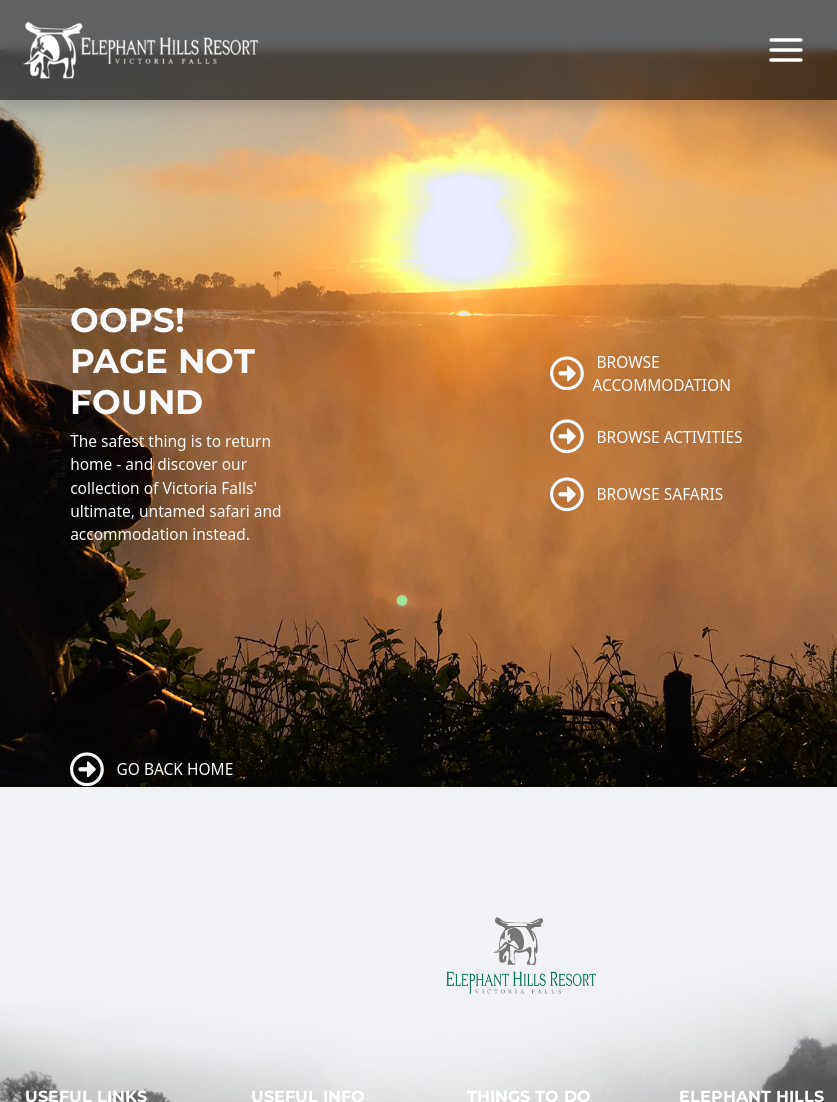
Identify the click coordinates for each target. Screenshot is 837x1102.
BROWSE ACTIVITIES (646, 437)
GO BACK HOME (151, 770)
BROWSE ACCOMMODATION (640, 373)
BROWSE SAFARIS (636, 495)
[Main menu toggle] (786, 50)
